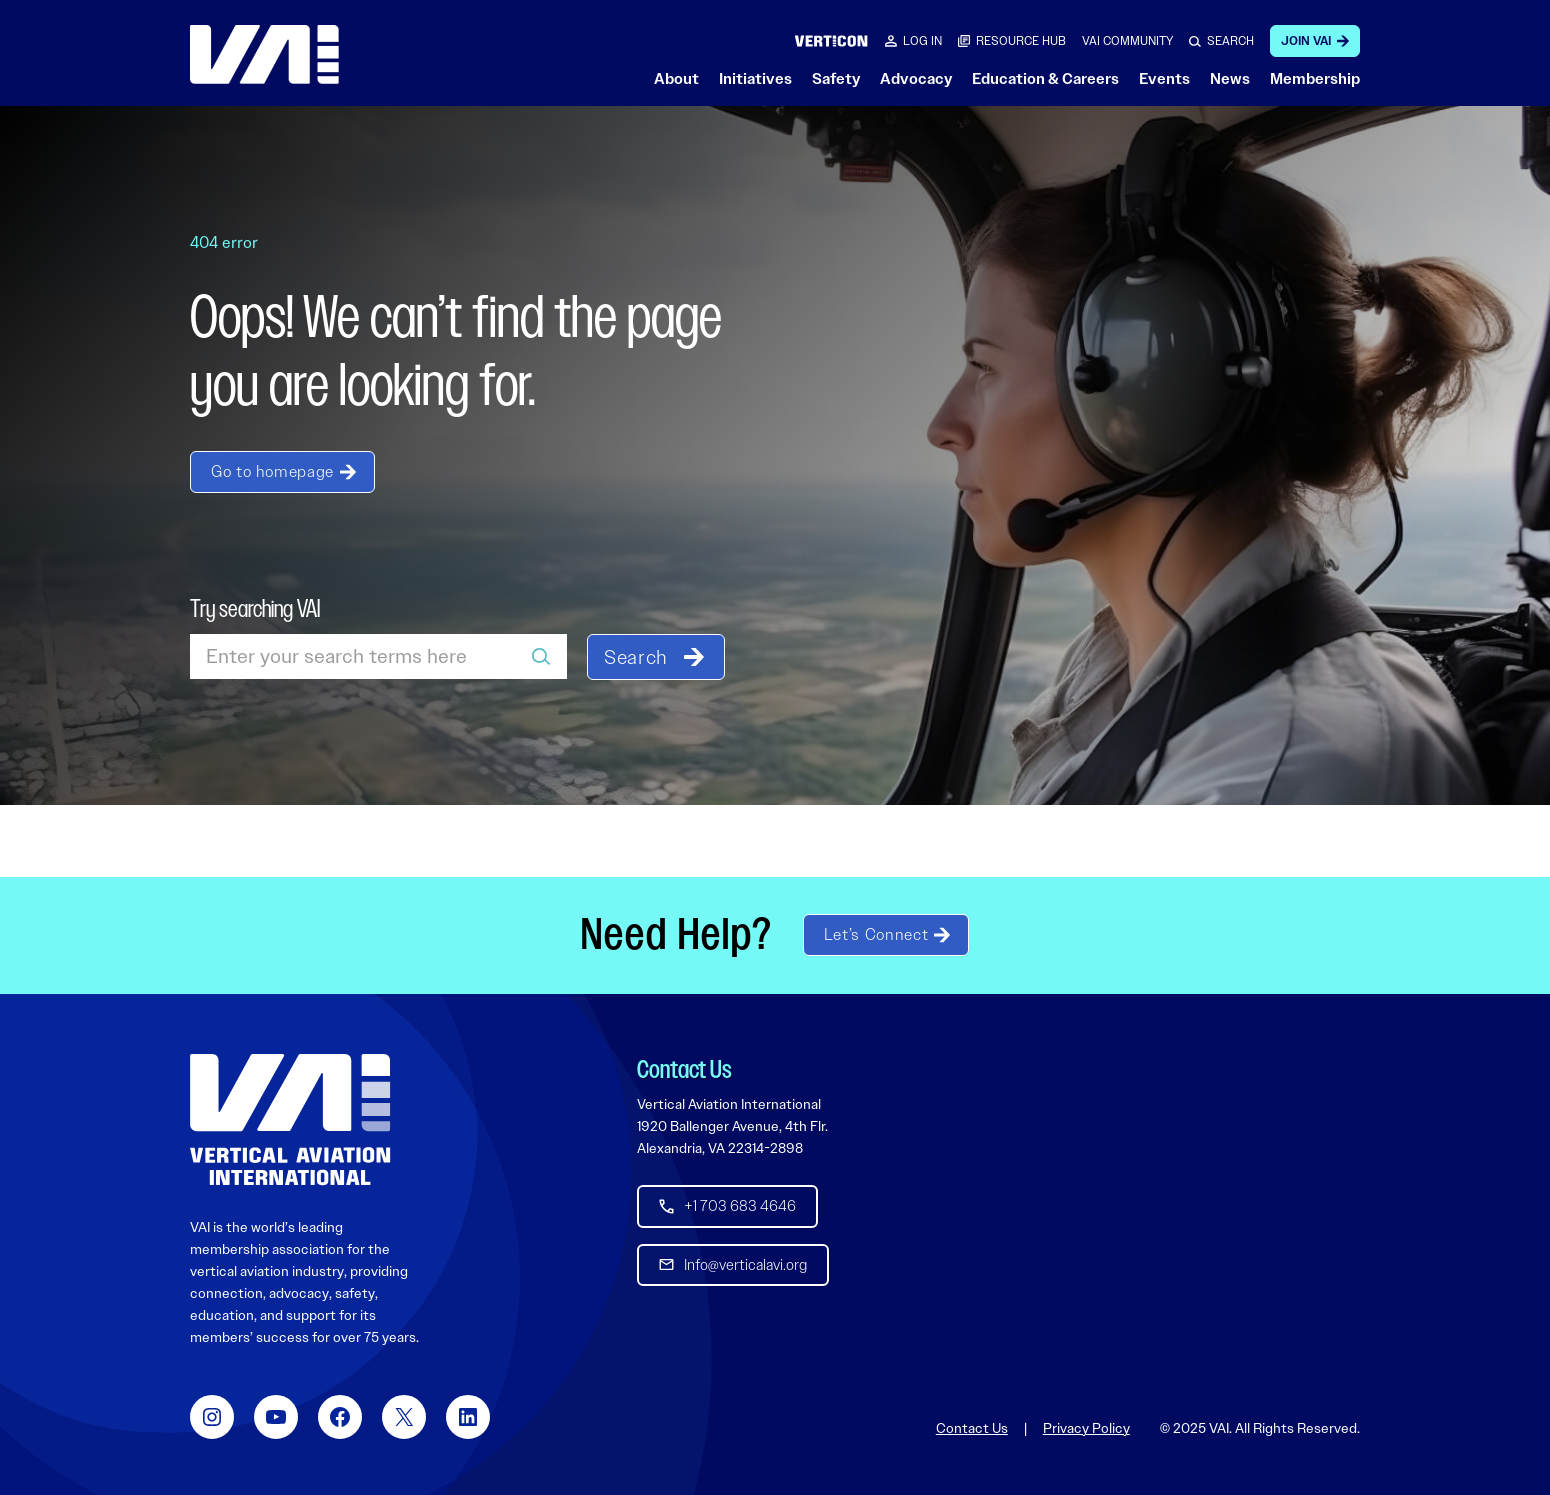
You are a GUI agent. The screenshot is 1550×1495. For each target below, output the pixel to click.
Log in (922, 41)
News (1230, 79)
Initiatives (755, 79)
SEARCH (1230, 41)
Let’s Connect (876, 934)
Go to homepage (272, 471)
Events (1164, 79)
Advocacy (916, 79)
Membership (1315, 79)
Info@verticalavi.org (745, 1264)
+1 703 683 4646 (740, 1206)
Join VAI (1306, 41)
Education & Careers (1045, 79)
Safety (836, 79)
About (676, 79)
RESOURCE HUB (1021, 41)
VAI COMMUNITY (1127, 41)
